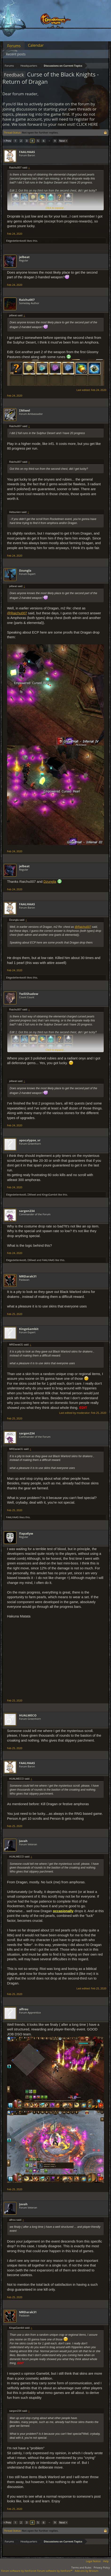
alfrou (23, 2009)
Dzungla (25, 570)
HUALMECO (27, 1715)
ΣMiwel (24, 410)
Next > (63, 140)
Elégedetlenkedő (16, 240)
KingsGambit (49, 1194)
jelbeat (24, 257)
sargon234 (27, 1211)
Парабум (26, 1533)
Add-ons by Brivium (86, 2570)
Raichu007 (27, 300)
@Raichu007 (17, 613)
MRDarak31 (28, 1276)
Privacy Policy (102, 2567)
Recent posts (16, 54)
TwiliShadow (28, 994)
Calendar (36, 45)
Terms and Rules (81, 2567)
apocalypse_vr (29, 1140)
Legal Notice (93, 2561)
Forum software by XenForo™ (54, 2570)
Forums (14, 45)
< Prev (7, 140)
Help (106, 2561)
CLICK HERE (87, 124)
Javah (23, 1841)
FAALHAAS (27, 152)
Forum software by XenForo (19, 2570)
